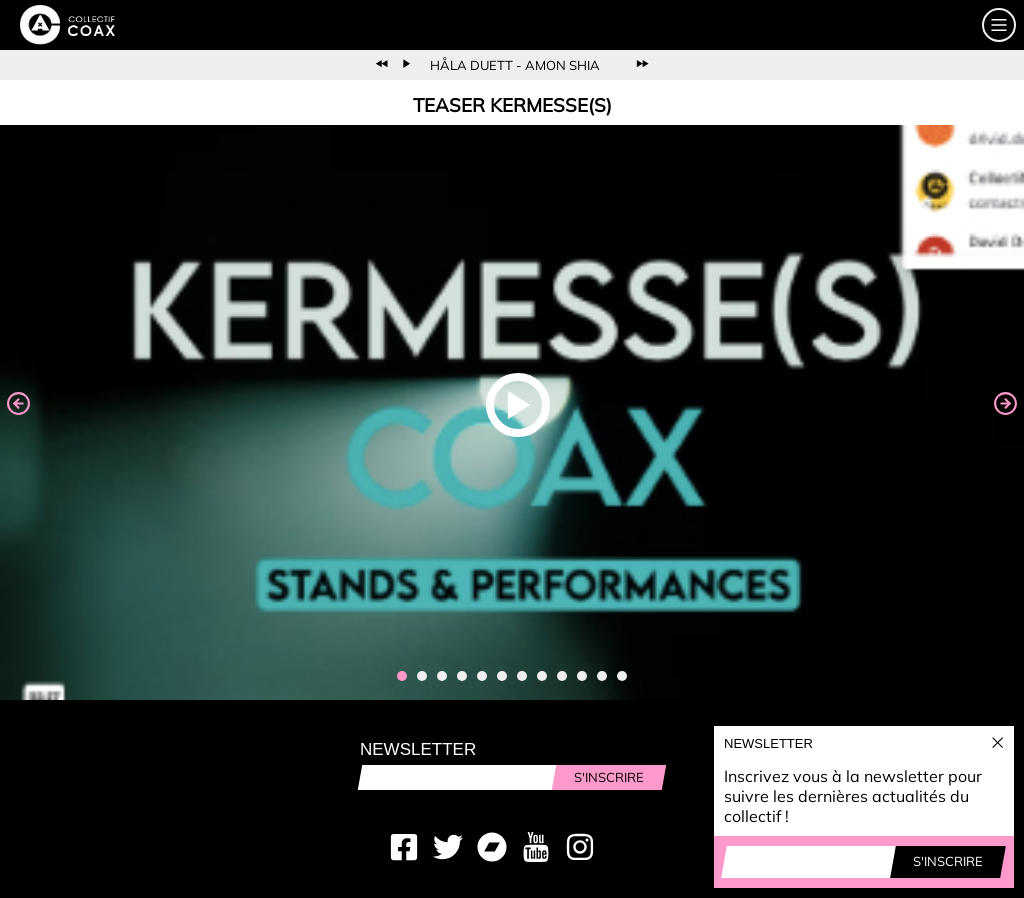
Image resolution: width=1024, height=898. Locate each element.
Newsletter (418, 749)
